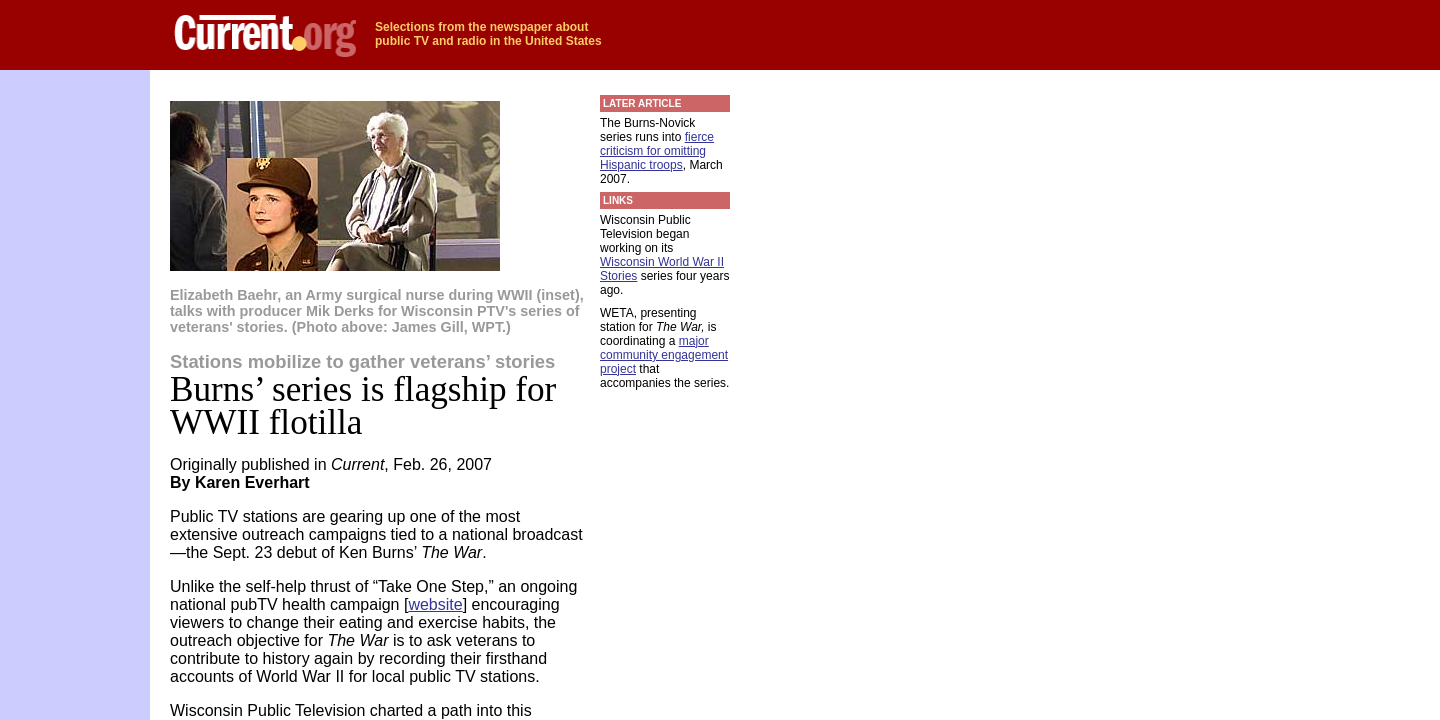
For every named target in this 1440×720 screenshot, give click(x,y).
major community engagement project (664, 355)
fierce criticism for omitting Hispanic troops (657, 151)
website (435, 604)
